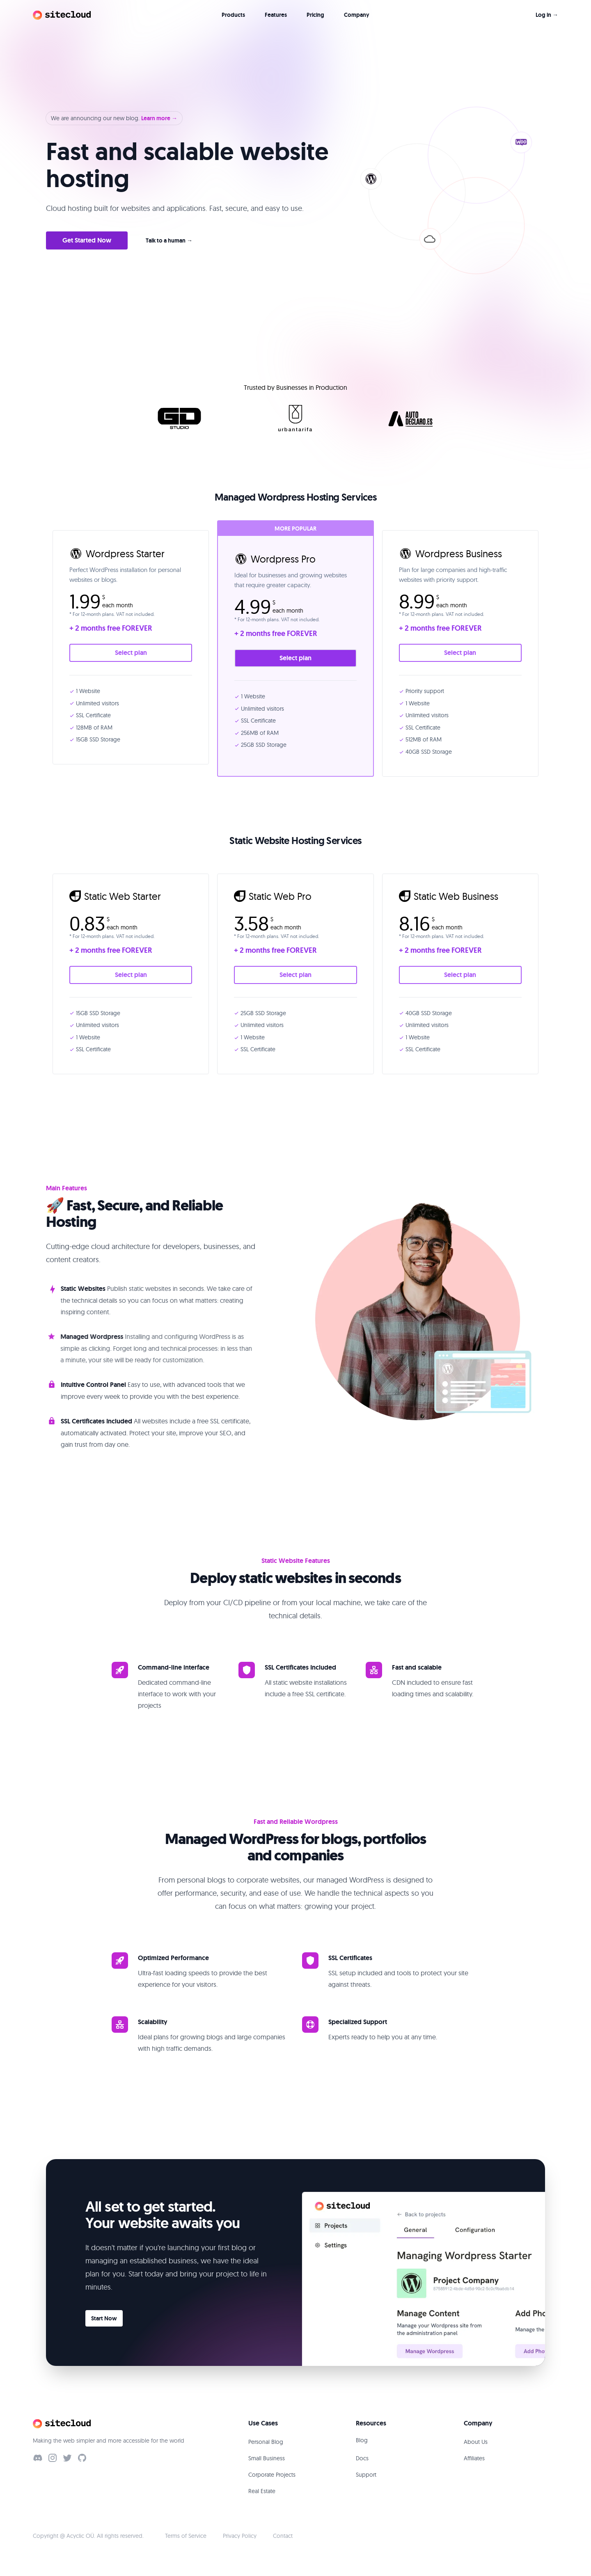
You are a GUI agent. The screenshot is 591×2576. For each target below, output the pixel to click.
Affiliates (474, 2458)
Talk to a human (169, 240)
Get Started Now (86, 240)
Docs (362, 2458)
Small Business (266, 2458)
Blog (362, 2440)
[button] (446, 190)
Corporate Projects (272, 2474)
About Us (476, 2442)
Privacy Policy (240, 2535)
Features (276, 14)
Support (366, 2474)
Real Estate (261, 2491)
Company (356, 14)
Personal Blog (265, 2442)
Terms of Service (185, 2535)
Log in (547, 14)
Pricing (315, 14)
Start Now (104, 2318)
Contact (283, 2535)
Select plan (131, 652)
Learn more (159, 118)
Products (233, 14)
